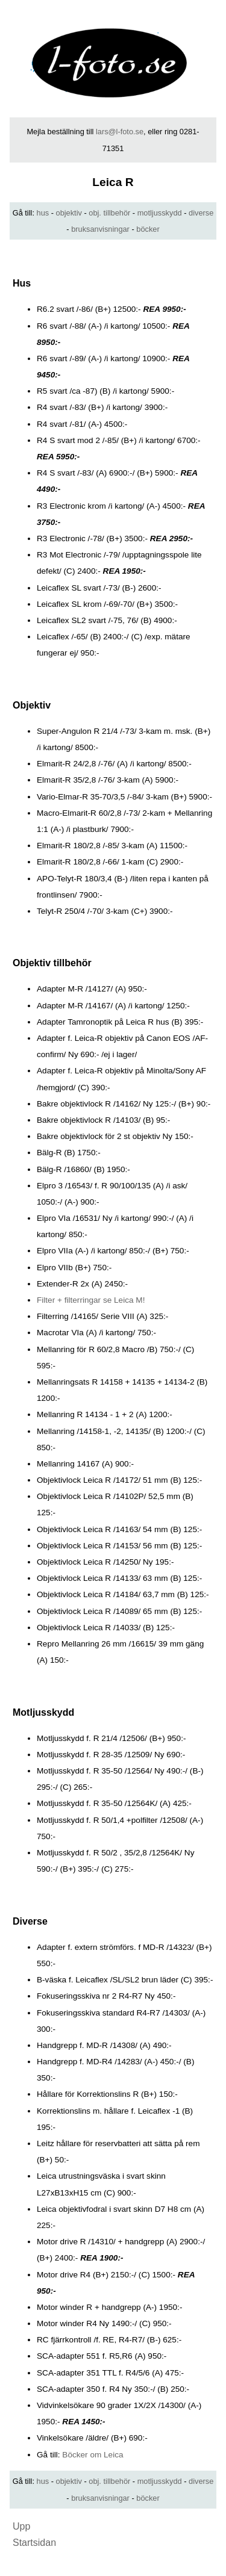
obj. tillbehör (109, 212)
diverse (201, 212)
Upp (21, 2526)
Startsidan (34, 2542)
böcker (147, 229)
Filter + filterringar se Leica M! (91, 1300)
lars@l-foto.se (119, 131)
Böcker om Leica (92, 2454)
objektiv (69, 212)
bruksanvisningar (100, 229)
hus (43, 212)
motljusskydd (159, 212)
